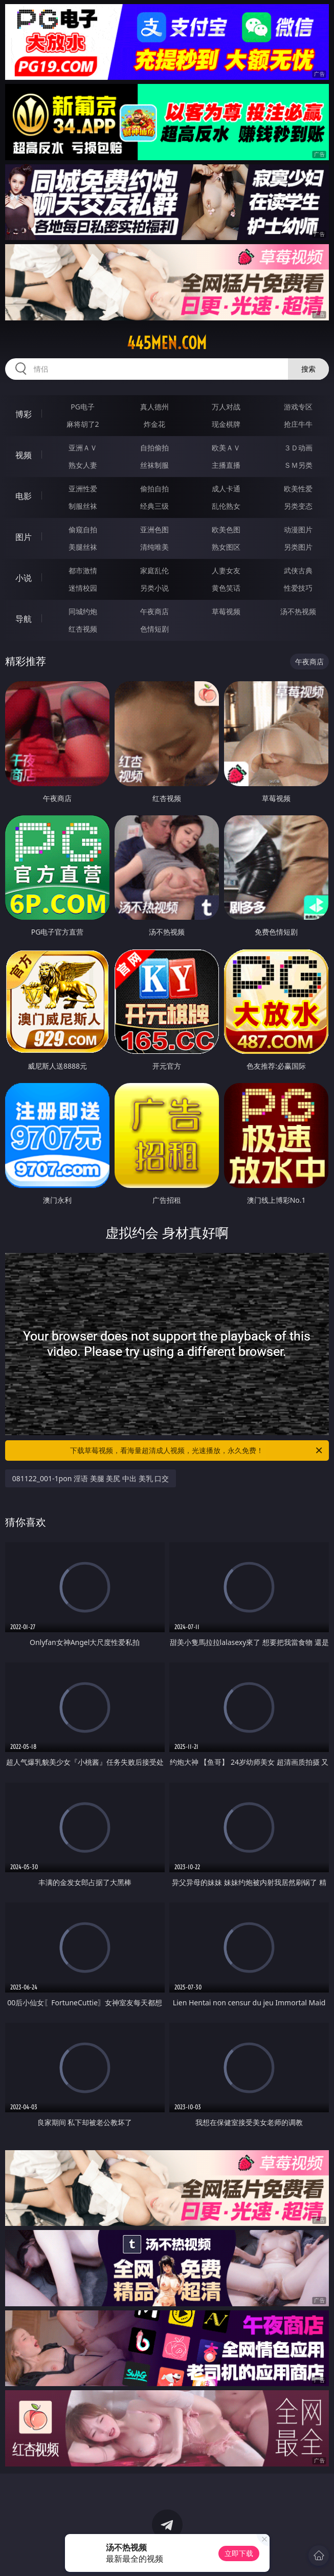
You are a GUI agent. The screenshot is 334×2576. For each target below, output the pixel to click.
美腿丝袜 (83, 547)
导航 (23, 618)
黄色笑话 (226, 588)
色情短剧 (154, 629)
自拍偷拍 (154, 447)
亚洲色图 (154, 529)
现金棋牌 (226, 424)
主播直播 (226, 465)
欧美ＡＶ (226, 447)
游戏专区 (298, 407)
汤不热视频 (298, 611)
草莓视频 (226, 611)
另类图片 (298, 547)
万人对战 (226, 407)
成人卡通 (226, 488)
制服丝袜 (83, 506)
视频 (23, 455)
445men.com (167, 343)
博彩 (23, 414)
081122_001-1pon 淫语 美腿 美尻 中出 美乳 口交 (90, 1478)
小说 (23, 577)
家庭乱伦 (154, 570)
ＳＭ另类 (298, 465)
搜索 (308, 369)
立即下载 (239, 2553)
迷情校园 (83, 588)
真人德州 (154, 407)
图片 (23, 537)
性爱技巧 (298, 588)
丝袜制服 (154, 465)
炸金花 (154, 424)
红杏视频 (83, 629)
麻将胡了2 (82, 424)
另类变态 (298, 506)
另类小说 (154, 588)
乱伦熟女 (226, 506)
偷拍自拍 (154, 488)
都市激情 (83, 570)
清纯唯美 (154, 547)
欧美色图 (226, 529)
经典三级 (154, 506)
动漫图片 (298, 529)
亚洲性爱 (83, 488)
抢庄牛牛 (298, 424)
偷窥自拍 (83, 529)
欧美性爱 (298, 488)
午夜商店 (154, 611)
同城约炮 (83, 611)
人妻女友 (226, 570)
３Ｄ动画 (298, 447)
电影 (23, 496)
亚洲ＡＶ (83, 447)
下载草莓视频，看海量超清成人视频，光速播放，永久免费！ (197, 1450)
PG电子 (83, 407)
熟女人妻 (83, 465)
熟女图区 (226, 547)
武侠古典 (298, 570)
